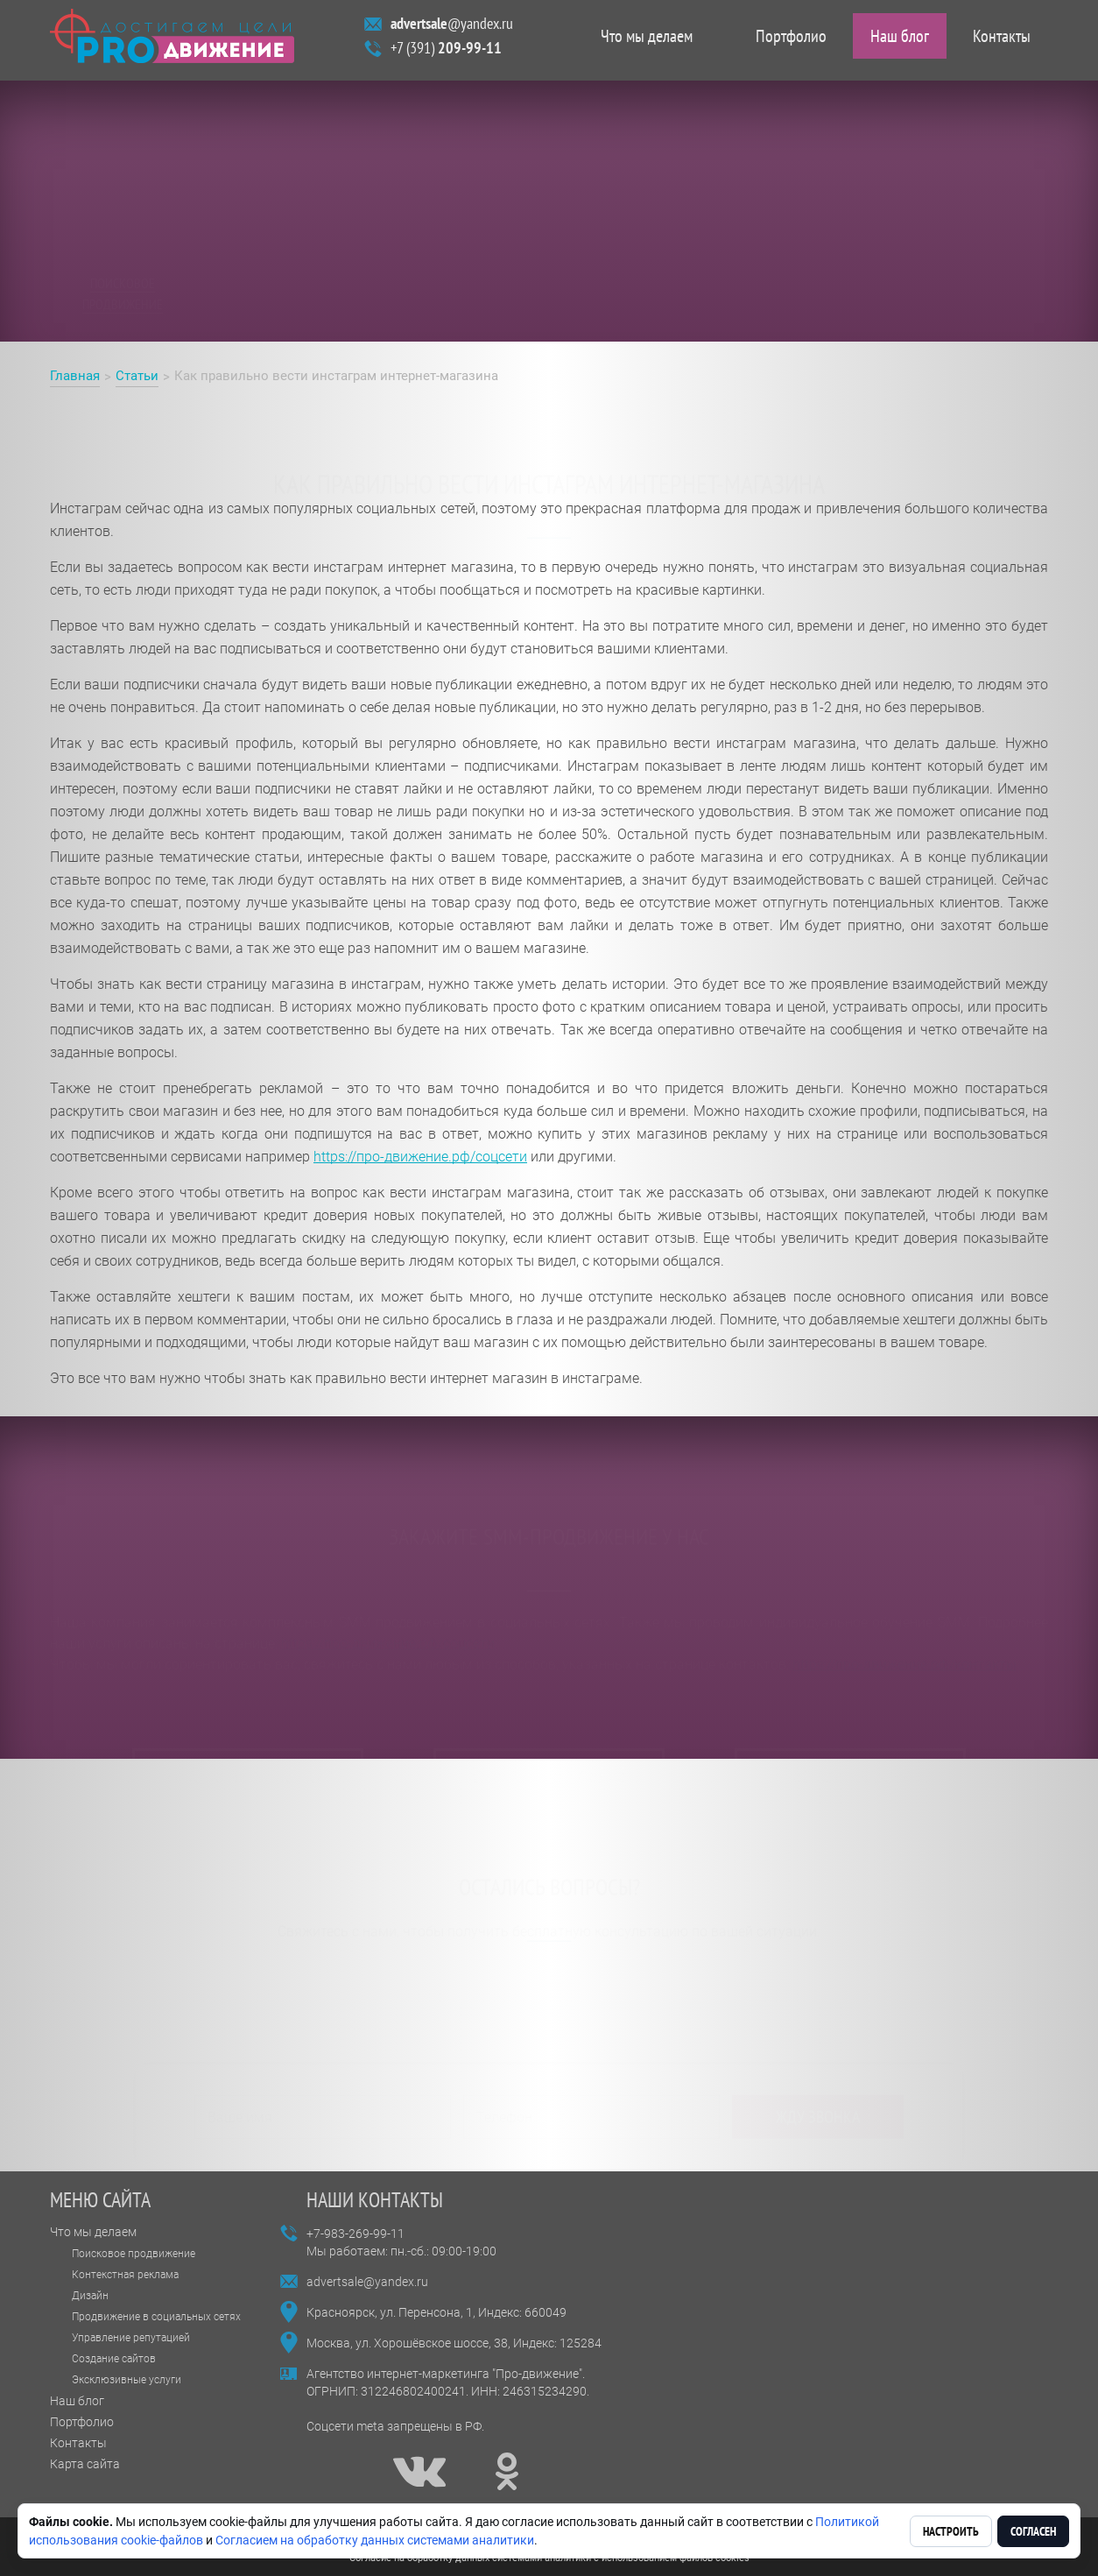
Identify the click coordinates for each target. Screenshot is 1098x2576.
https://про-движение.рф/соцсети (420, 1156)
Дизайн (90, 2296)
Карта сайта (85, 2464)
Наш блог (899, 40)
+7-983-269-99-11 (355, 2234)
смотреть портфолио (549, 1701)
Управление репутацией (131, 2338)
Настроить (951, 2531)
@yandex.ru (452, 28)
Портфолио (791, 40)
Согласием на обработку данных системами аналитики (374, 2540)
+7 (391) (446, 52)
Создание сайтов (114, 2359)
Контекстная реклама (125, 2275)
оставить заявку (850, 1701)
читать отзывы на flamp (248, 1701)
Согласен (1033, 2531)
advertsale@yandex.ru (367, 2282)
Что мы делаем (647, 40)
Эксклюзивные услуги (126, 2380)
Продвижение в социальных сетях (156, 2317)
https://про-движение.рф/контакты (904, 1613)
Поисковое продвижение (133, 2254)
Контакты (1002, 40)
